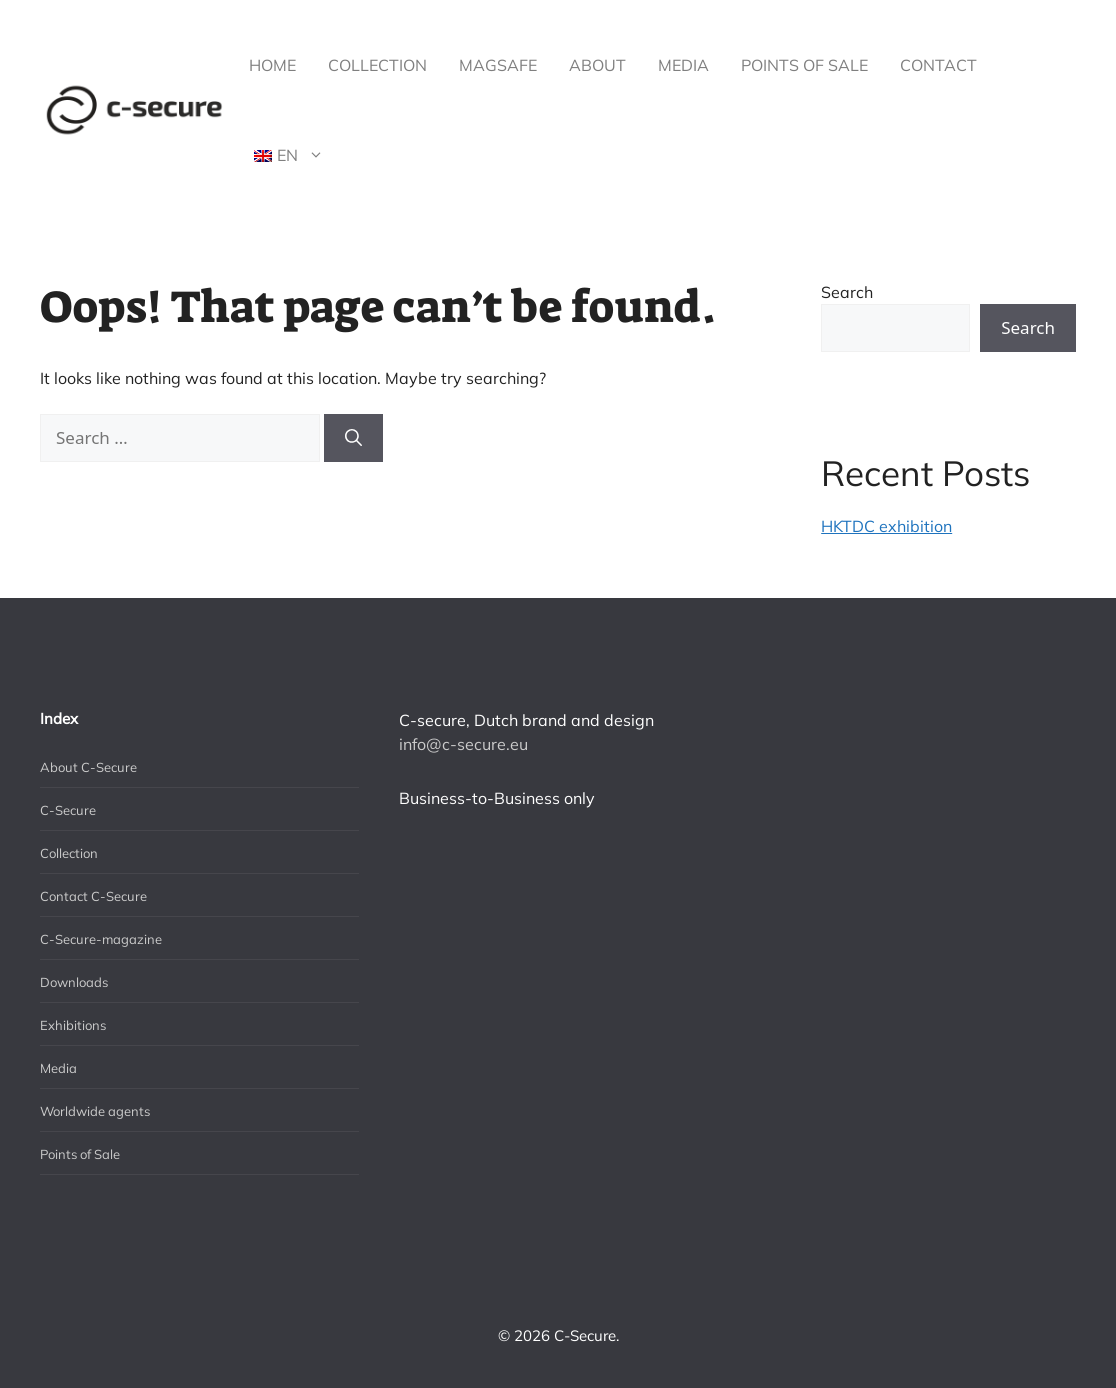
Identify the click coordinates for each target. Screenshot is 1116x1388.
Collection (377, 65)
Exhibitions (73, 1025)
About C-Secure (88, 767)
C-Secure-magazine (101, 939)
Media (683, 65)
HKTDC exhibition (886, 526)
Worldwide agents (95, 1111)
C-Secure (68, 810)
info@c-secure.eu (463, 744)
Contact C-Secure (93, 896)
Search (847, 292)
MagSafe (498, 65)
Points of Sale (804, 65)
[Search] (353, 438)
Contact (938, 65)
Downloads (74, 982)
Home (272, 65)
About (597, 65)
